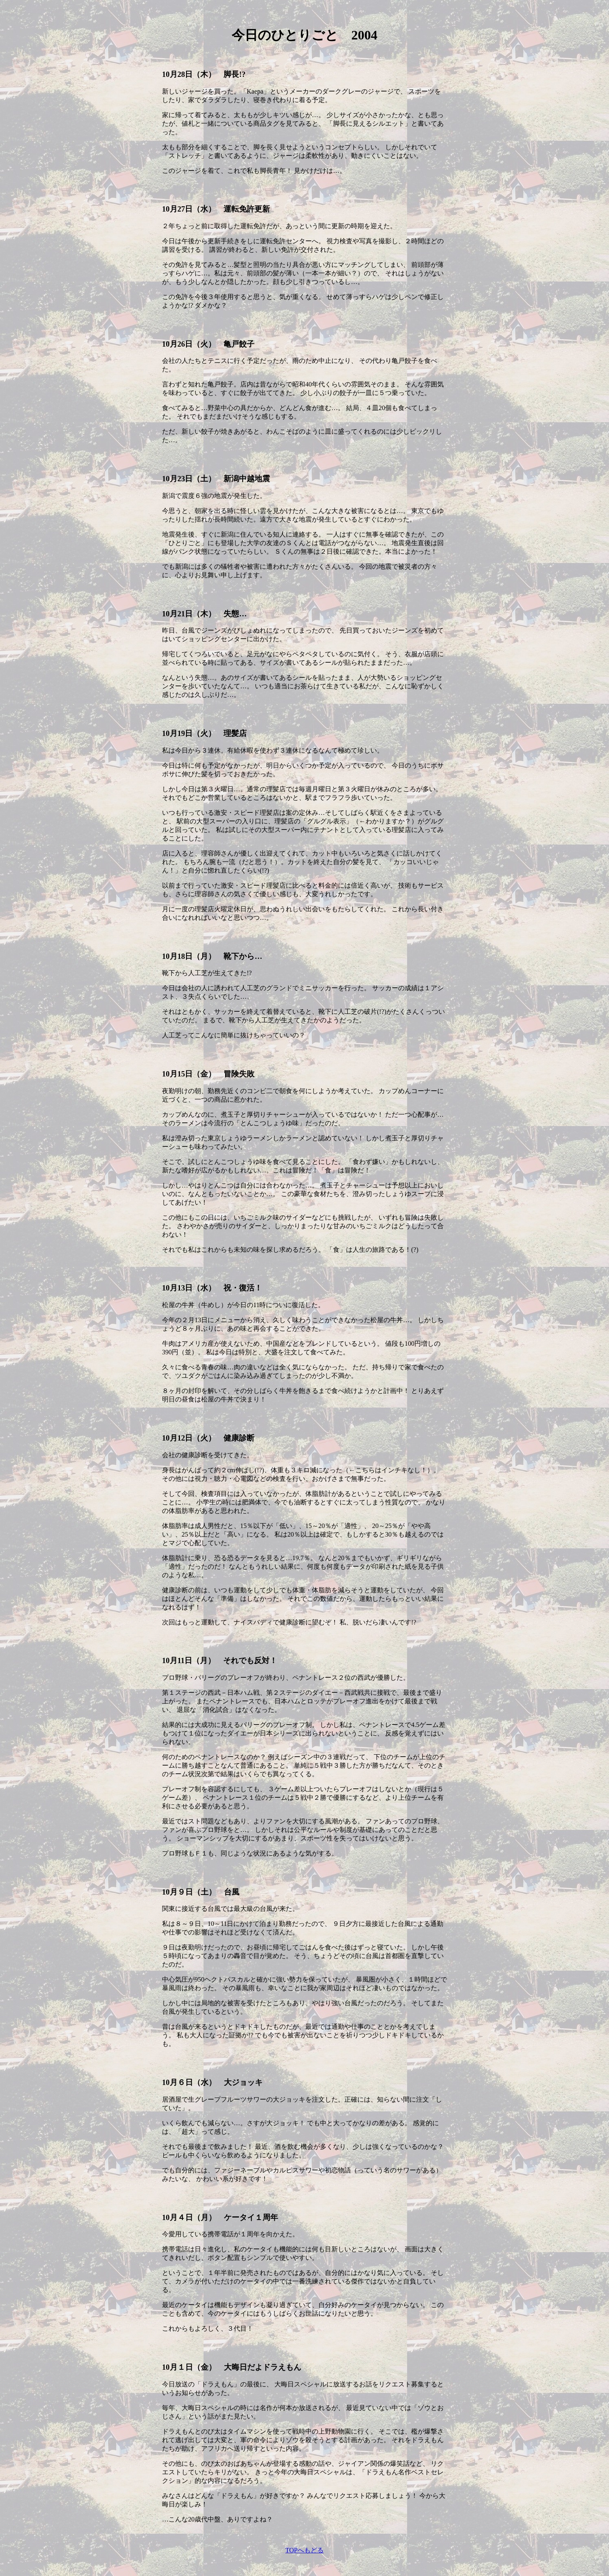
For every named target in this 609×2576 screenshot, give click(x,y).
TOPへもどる (304, 2550)
